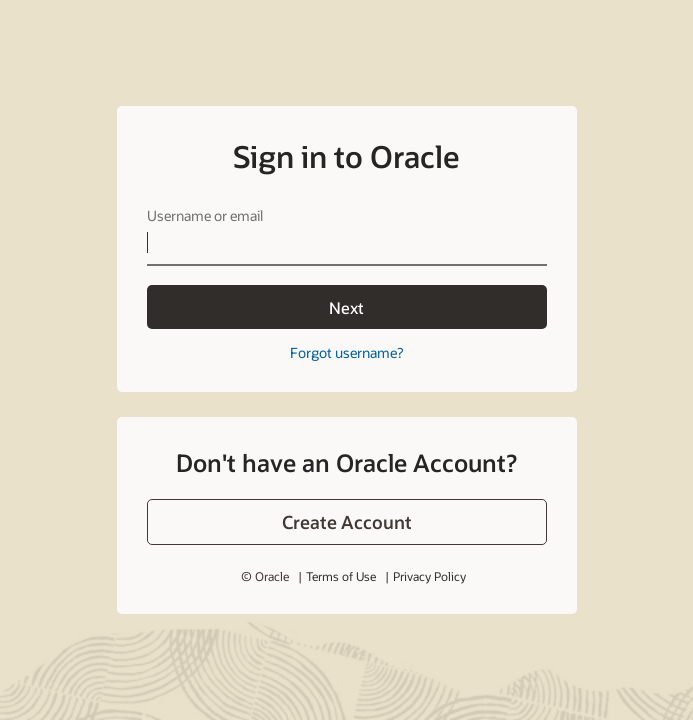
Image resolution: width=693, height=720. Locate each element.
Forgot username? (346, 352)
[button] (347, 522)
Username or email (205, 215)
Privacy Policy (429, 576)
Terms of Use (341, 576)
